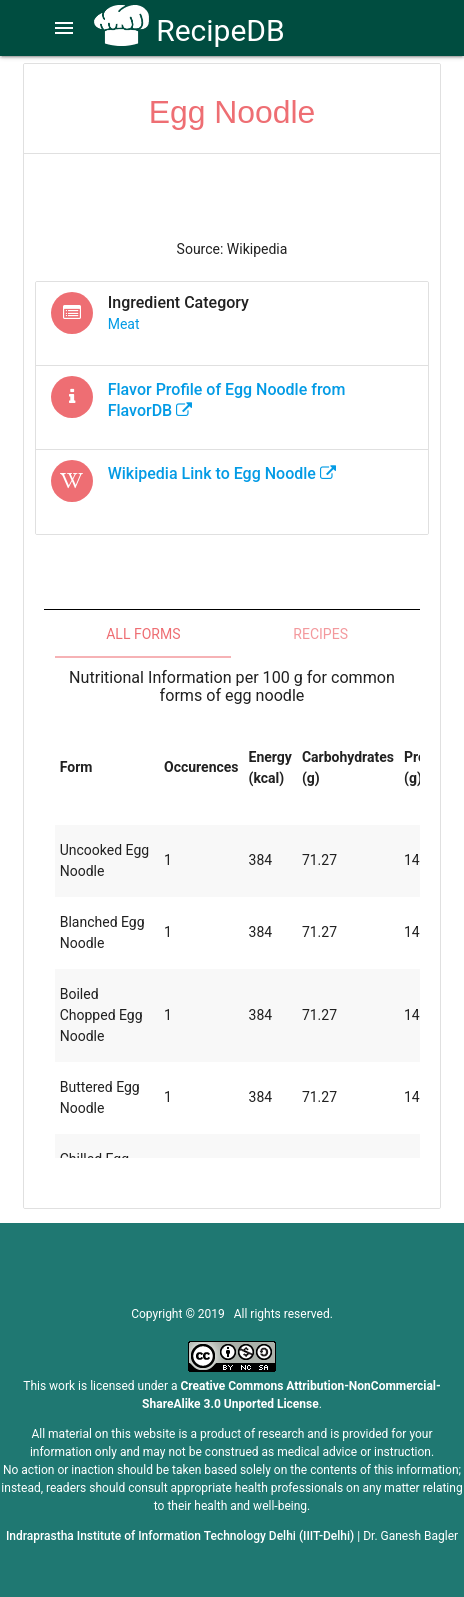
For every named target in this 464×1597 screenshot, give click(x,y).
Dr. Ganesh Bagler (410, 1536)
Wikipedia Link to (222, 473)
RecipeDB (189, 30)
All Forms (143, 634)
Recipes (320, 634)
